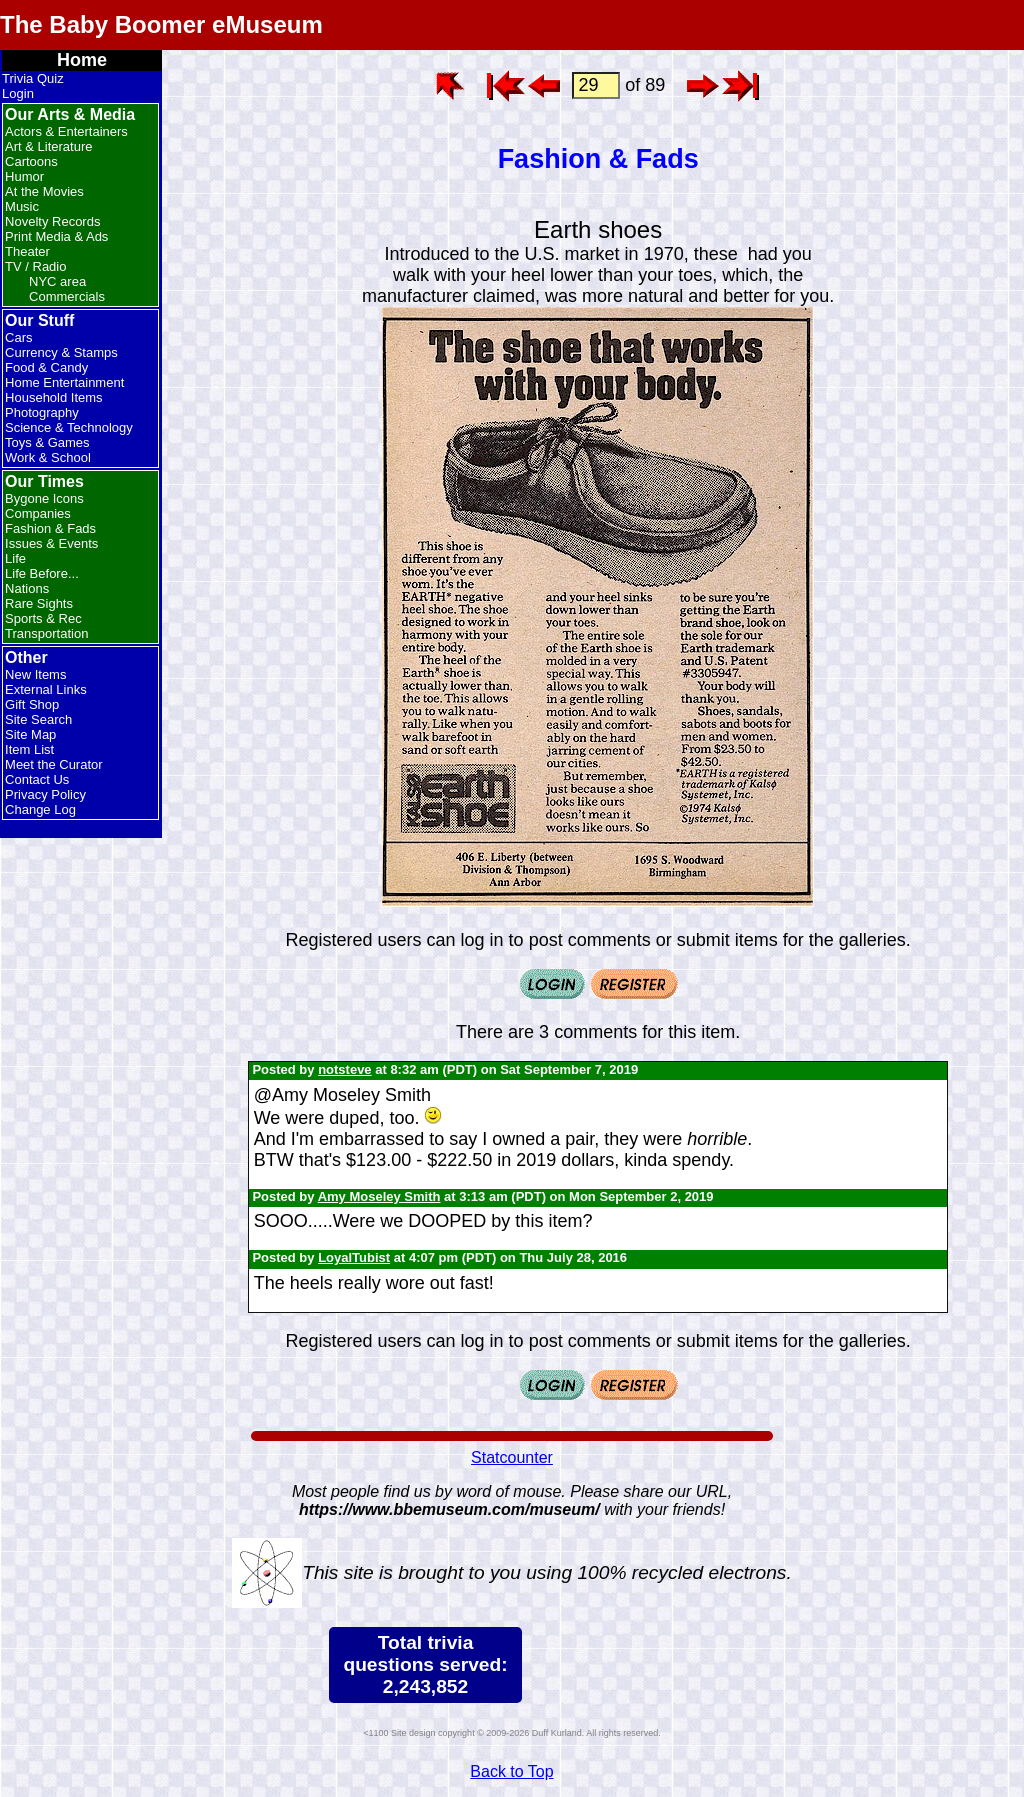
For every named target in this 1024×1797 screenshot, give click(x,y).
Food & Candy (46, 367)
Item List (29, 749)
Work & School (48, 457)
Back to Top (511, 1771)
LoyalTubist (354, 1257)
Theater (27, 251)
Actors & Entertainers (66, 131)
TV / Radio (35, 266)
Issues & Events (51, 543)
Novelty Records (52, 221)
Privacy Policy (45, 794)
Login (18, 93)
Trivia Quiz (33, 78)
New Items (35, 674)
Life (15, 558)
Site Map (30, 734)
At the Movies (44, 191)
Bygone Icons (44, 498)
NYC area (57, 281)
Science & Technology (69, 427)
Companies (38, 513)
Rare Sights (39, 603)
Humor (24, 176)
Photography (42, 412)
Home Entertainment (64, 382)
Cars (18, 337)
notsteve (344, 1069)
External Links (46, 689)
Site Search (38, 719)
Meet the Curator (54, 764)
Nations (27, 588)
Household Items (54, 397)
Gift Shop (32, 704)
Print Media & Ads (56, 236)
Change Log (40, 809)
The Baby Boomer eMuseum (161, 24)
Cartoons (31, 161)
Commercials (67, 296)
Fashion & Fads (50, 528)
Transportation (46, 633)
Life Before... (42, 573)
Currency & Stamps (61, 352)
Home (82, 60)
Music (22, 206)
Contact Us (37, 779)
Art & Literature (48, 146)
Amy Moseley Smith (379, 1196)
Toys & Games (47, 442)
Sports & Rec (43, 618)
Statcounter (512, 1457)
